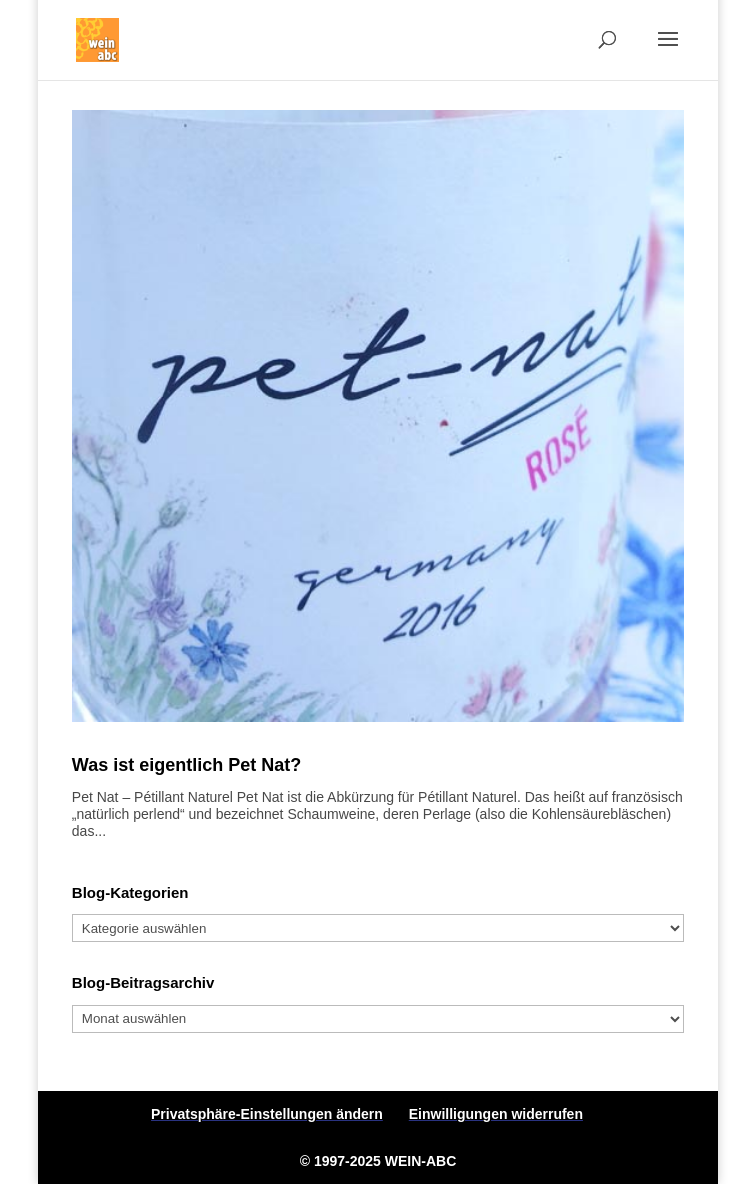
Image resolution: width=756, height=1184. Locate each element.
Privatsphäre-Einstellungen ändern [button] (267, 1114)
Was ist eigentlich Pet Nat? (186, 765)
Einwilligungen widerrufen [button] (496, 1114)
